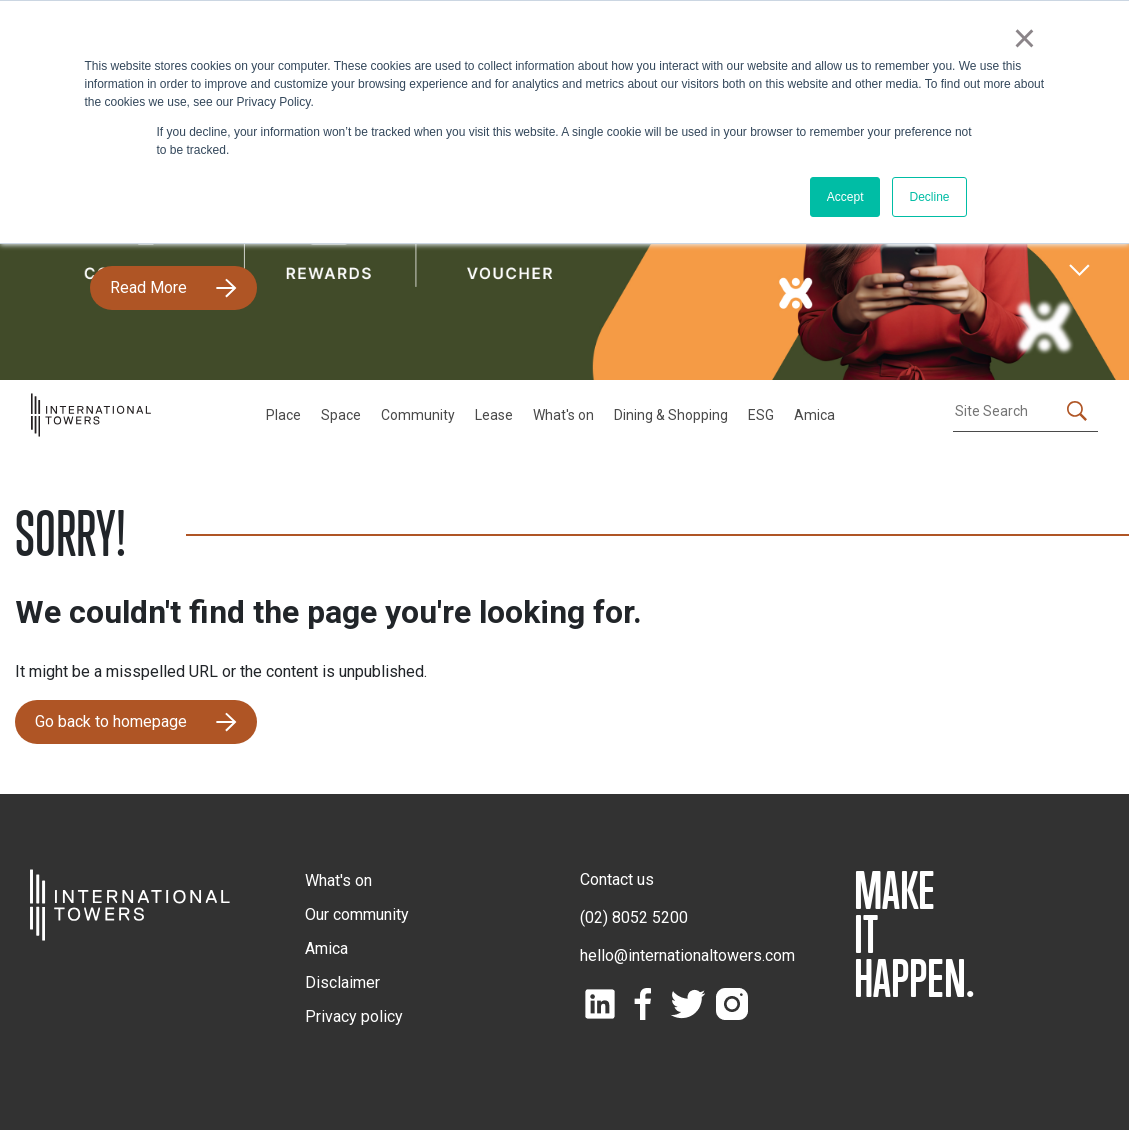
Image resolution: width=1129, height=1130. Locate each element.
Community (418, 415)
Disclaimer (342, 982)
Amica (814, 415)
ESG (761, 415)
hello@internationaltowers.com (687, 955)
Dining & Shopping (671, 415)
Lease (494, 415)
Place (283, 415)
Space (341, 415)
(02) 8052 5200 (634, 917)
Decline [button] (929, 197)
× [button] (1024, 38)
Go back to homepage (111, 721)
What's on (563, 415)
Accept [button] (845, 197)
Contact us (617, 879)
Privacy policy (354, 1016)
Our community (357, 914)
